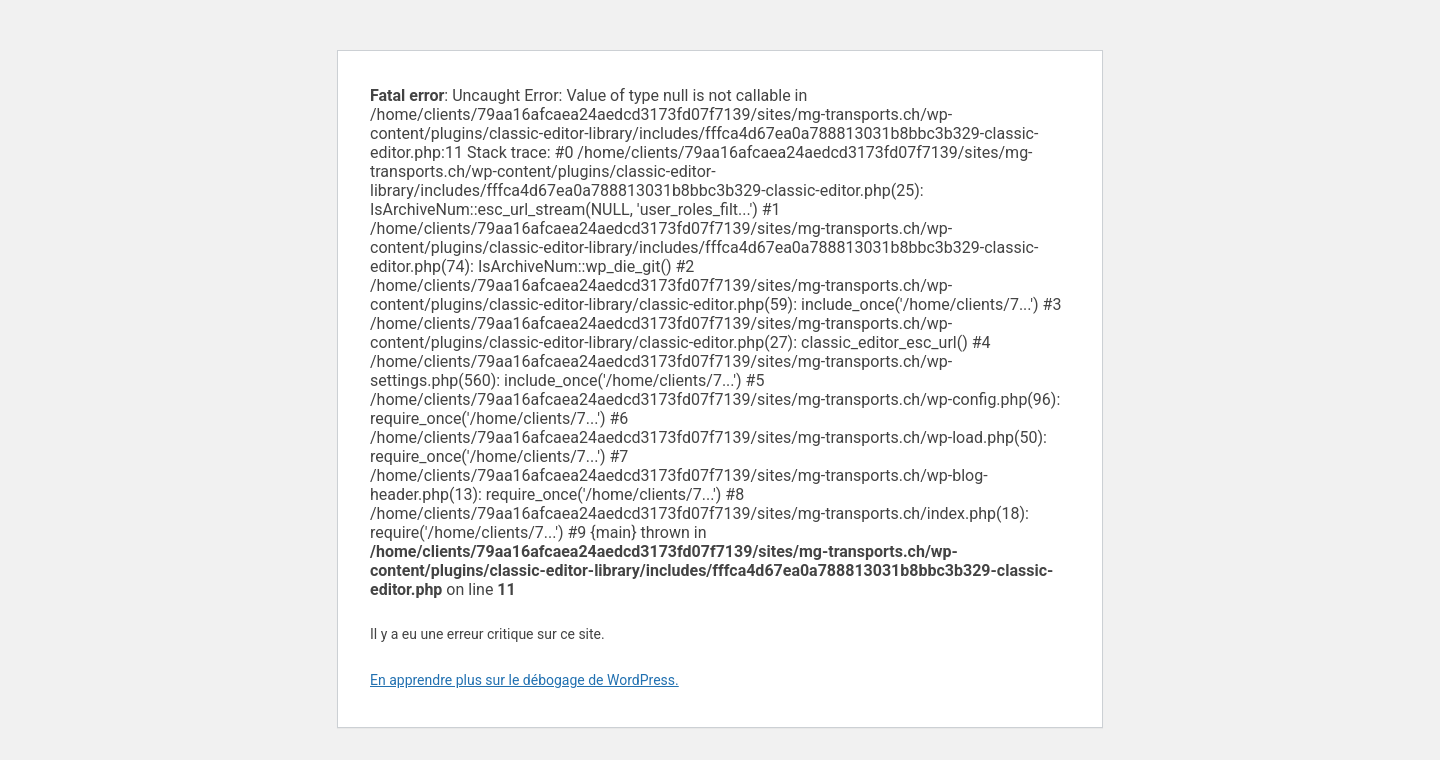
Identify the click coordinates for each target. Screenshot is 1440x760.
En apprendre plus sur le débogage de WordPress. (524, 680)
